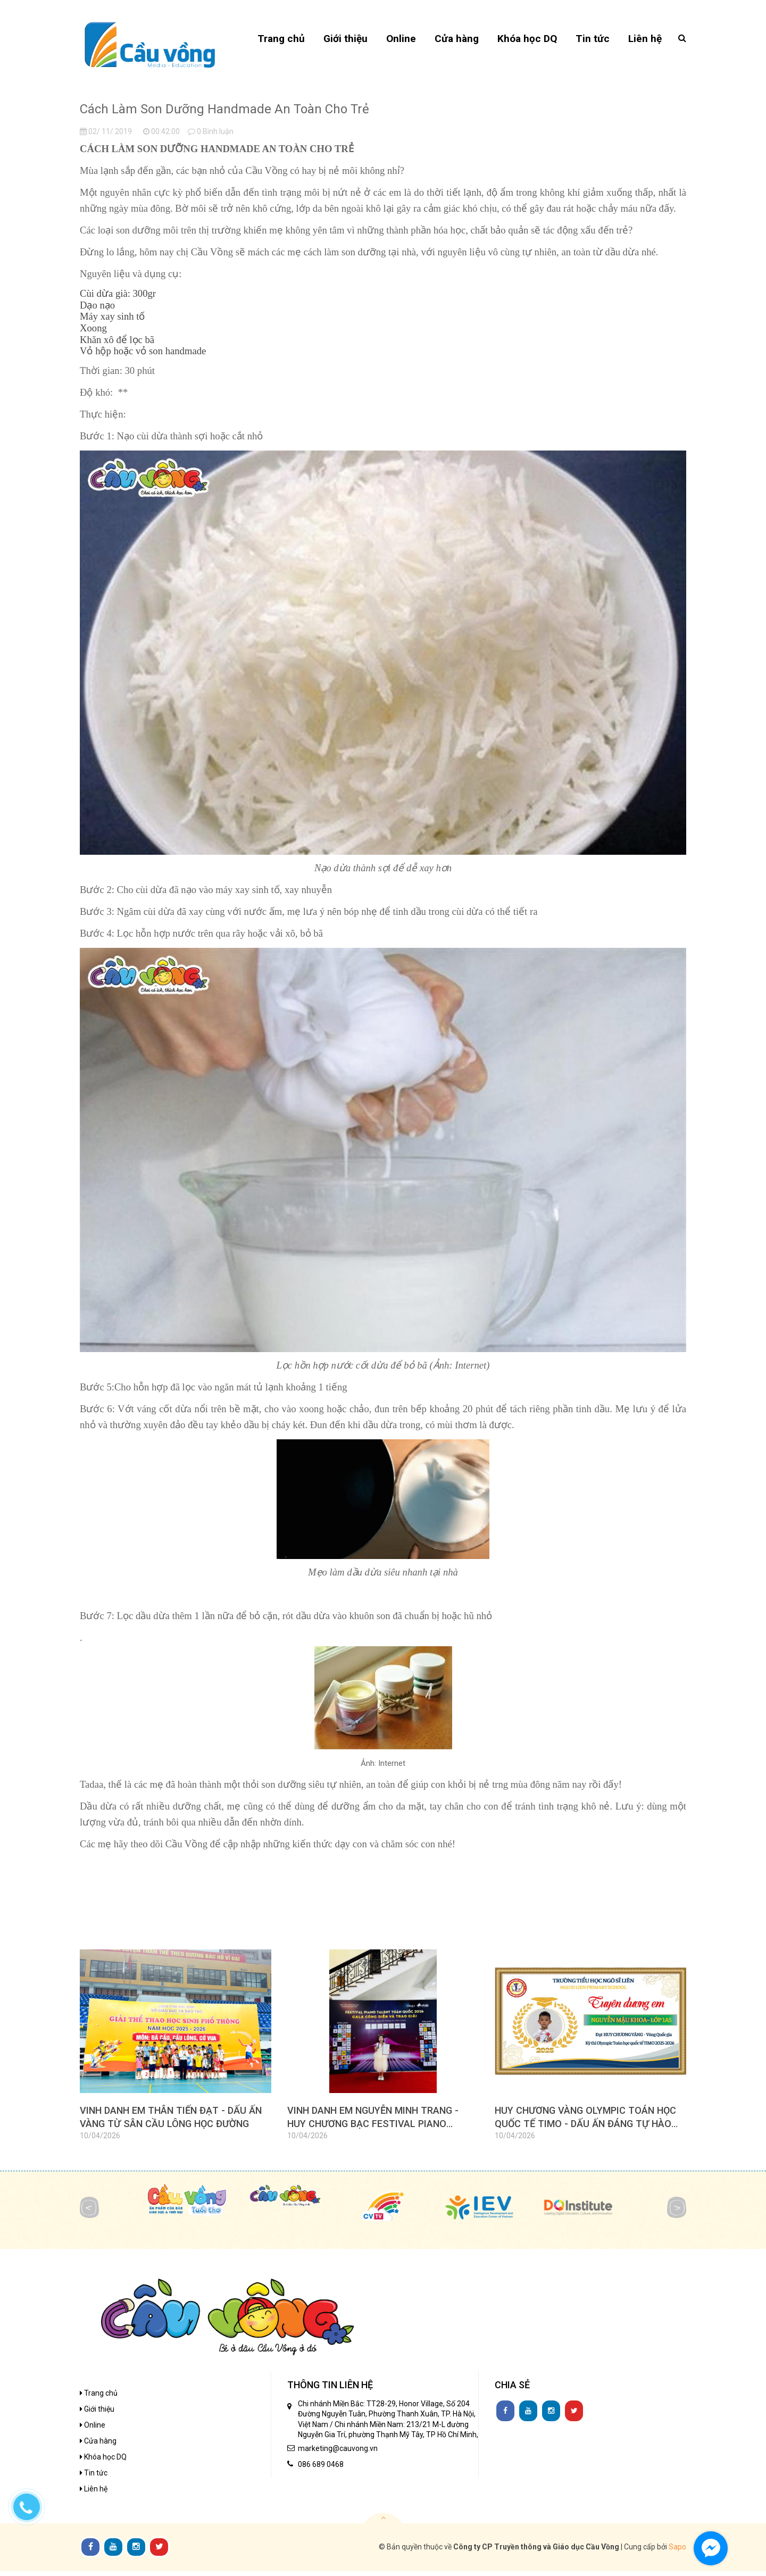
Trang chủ (99, 2398)
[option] (175, 2055)
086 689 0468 (321, 2469)
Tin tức (93, 2477)
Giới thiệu (97, 2414)
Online (92, 2429)
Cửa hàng (98, 2445)
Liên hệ (93, 2493)
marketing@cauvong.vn (338, 2453)
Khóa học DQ (103, 2461)
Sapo (677, 2551)
